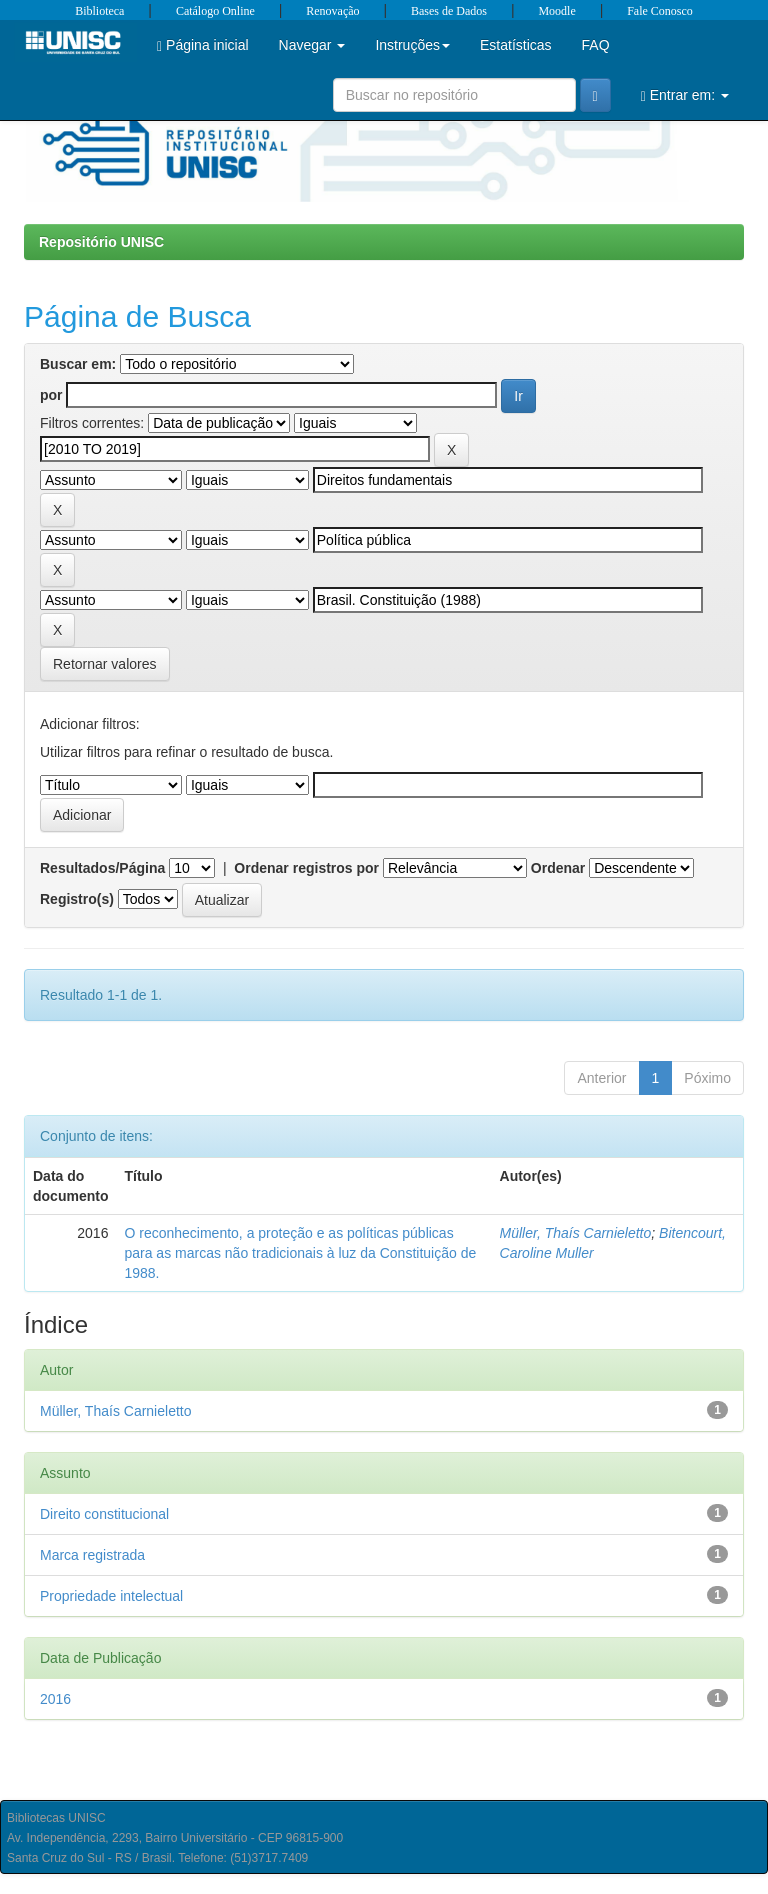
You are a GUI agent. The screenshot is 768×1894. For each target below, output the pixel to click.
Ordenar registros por (306, 868)
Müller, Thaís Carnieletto (576, 1233)
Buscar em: (78, 364)
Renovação (332, 11)
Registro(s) (77, 899)
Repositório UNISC (101, 242)
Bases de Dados (449, 11)
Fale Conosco (660, 11)
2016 (55, 1699)
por (51, 395)
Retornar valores (105, 664)
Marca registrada (92, 1555)
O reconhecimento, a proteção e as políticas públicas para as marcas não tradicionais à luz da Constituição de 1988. (300, 1253)
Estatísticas (516, 45)
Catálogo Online (215, 11)
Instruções (412, 45)
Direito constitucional (104, 1514)
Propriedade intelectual (111, 1596)
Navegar (312, 45)
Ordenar (558, 868)
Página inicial (203, 45)
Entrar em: (685, 95)
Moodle (556, 11)
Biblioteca (99, 11)
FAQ (596, 45)
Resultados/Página (102, 868)
